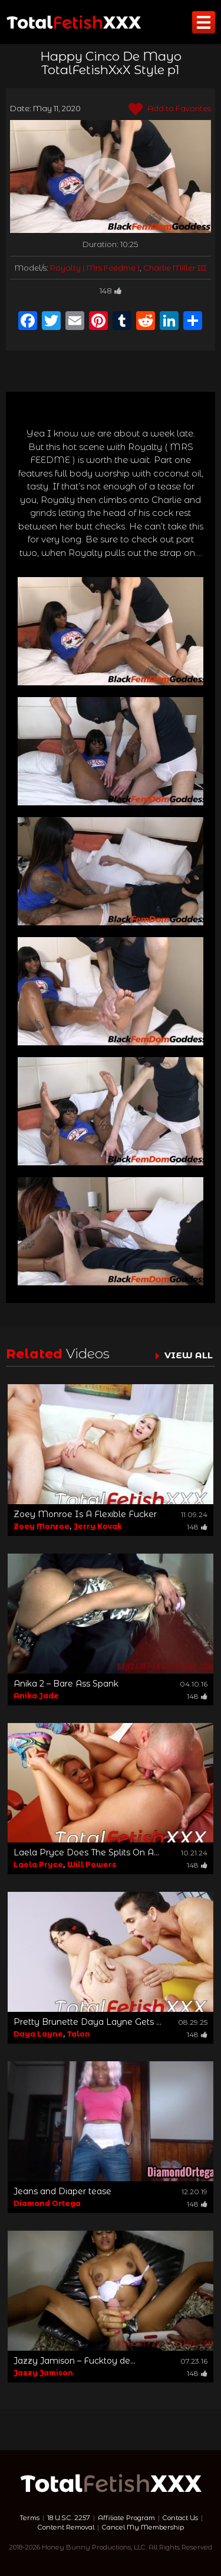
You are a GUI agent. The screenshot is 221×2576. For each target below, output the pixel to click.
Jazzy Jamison (43, 2372)
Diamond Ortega (47, 2203)
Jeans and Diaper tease (62, 2191)
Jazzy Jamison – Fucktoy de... (75, 2360)
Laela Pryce (38, 1864)
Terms (29, 2518)
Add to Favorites (169, 109)
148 (110, 290)
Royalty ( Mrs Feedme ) (95, 267)
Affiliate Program (126, 2518)
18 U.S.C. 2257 (68, 2518)
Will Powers (91, 1864)
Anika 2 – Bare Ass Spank (66, 1683)
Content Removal (66, 2527)
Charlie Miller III (174, 267)
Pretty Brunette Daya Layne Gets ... (87, 2022)
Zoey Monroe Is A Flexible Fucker (85, 1514)
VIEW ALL (188, 1355)
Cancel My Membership (143, 2527)
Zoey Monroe (42, 1526)
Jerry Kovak (98, 1526)
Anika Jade (36, 1695)
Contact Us (180, 2518)
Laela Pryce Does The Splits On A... (86, 1852)
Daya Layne (38, 2034)
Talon (78, 2034)
